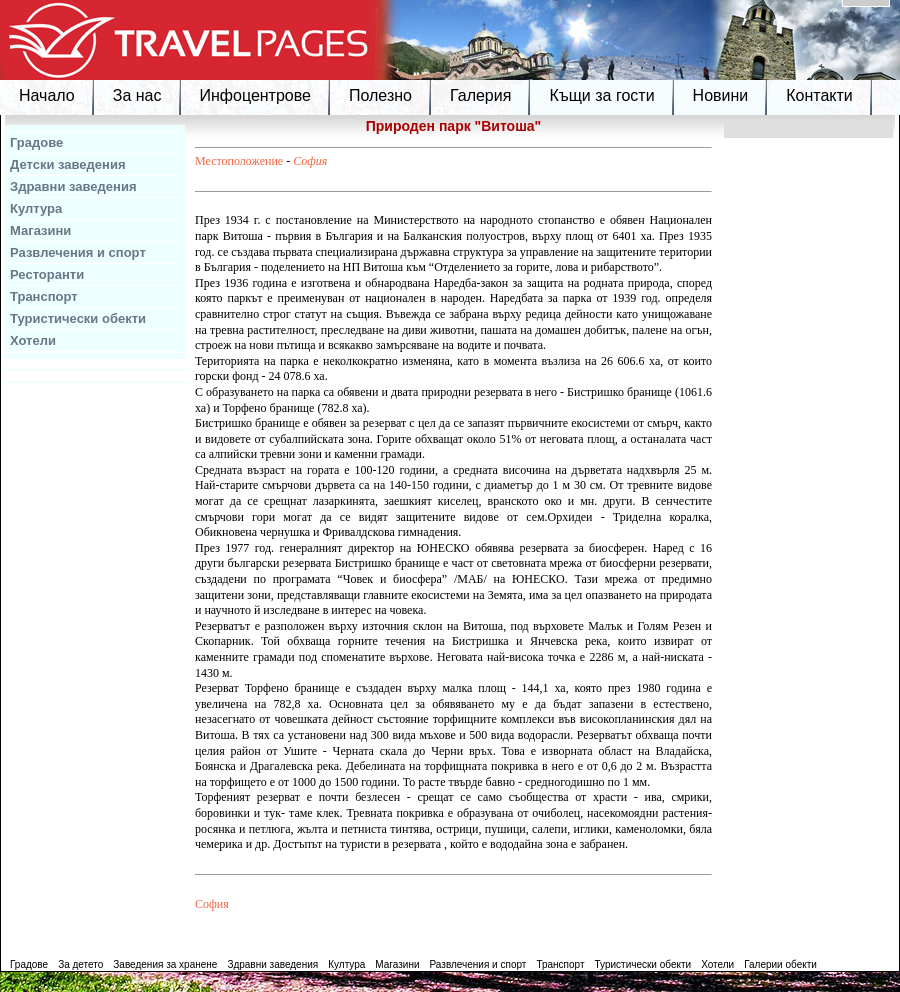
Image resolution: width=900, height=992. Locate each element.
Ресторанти (47, 274)
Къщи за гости (601, 95)
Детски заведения (68, 164)
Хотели (33, 340)
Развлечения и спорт (78, 252)
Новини (721, 95)
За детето (80, 964)
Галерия (480, 95)
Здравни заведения (73, 186)
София (310, 161)
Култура (36, 208)
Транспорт (44, 296)
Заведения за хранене (165, 964)
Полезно (380, 95)
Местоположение (239, 161)
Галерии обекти (780, 964)
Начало (47, 95)
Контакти (819, 95)
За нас (137, 95)
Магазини (40, 230)
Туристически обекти (78, 318)
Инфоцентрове (255, 95)
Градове (36, 142)
